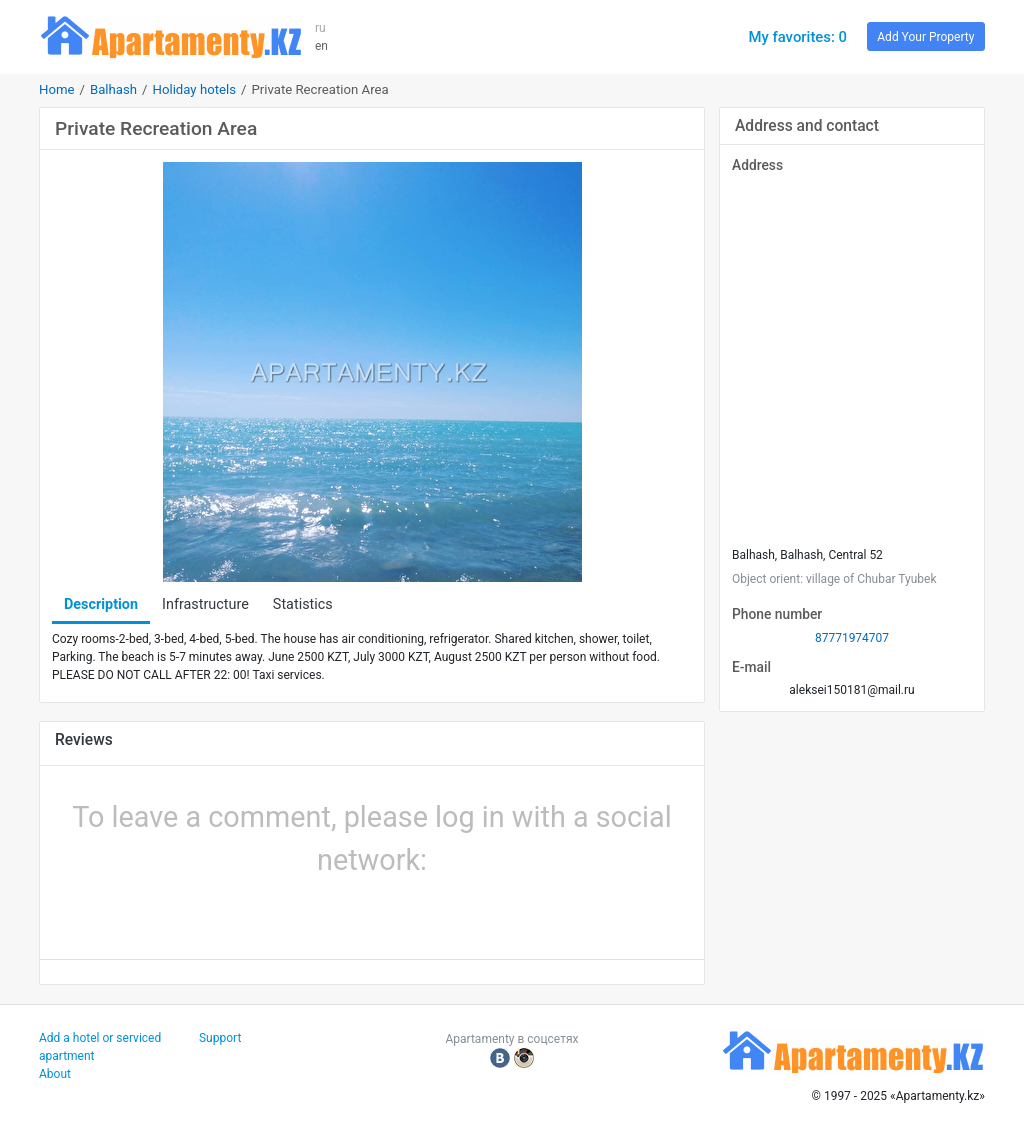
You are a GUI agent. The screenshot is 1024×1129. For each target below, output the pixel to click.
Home (57, 89)
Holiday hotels (194, 89)
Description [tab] (101, 604)
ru (320, 28)
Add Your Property (925, 37)
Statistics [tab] (303, 604)
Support (220, 1038)
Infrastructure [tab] (205, 604)
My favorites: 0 (797, 37)
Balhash (113, 89)
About (55, 1074)
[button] (304, 913)
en (321, 46)
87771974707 (852, 638)
